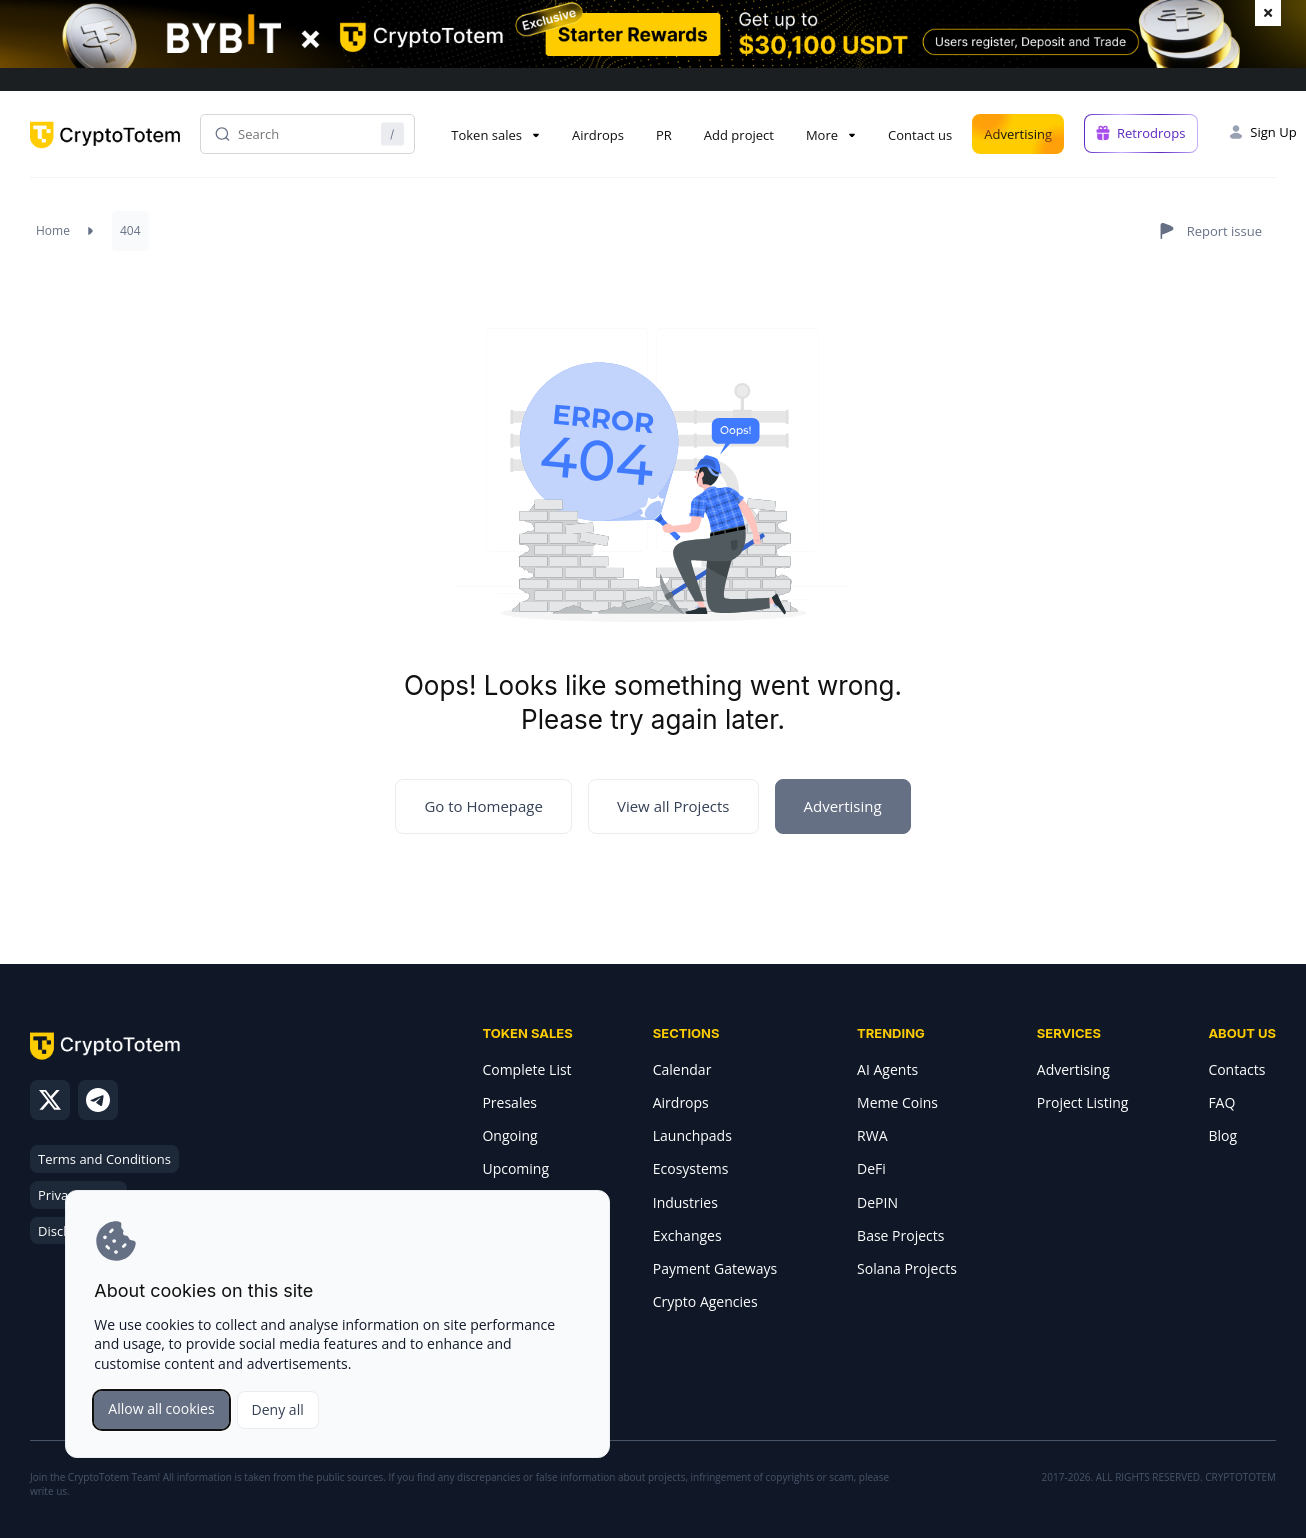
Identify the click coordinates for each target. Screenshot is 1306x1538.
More (822, 135)
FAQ (1221, 1102)
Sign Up (1273, 132)
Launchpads (692, 1135)
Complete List (526, 1069)
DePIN (877, 1202)
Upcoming (515, 1168)
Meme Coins (897, 1102)
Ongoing (509, 1135)
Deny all (278, 1409)
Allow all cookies (161, 1408)
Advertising (1018, 134)
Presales (509, 1102)
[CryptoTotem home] (105, 151)
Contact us (920, 135)
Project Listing (1083, 1102)
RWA (872, 1135)
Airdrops (598, 135)
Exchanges (687, 1235)
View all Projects (673, 806)
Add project (739, 135)
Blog (1222, 1135)
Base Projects (900, 1235)
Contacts (1236, 1069)
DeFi (871, 1168)
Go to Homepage (483, 806)
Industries (685, 1202)
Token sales (486, 135)
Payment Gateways (715, 1268)
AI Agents (887, 1069)
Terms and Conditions (104, 1159)
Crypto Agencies (705, 1301)
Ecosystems (691, 1168)
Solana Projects (907, 1268)
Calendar (682, 1069)
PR (664, 135)
